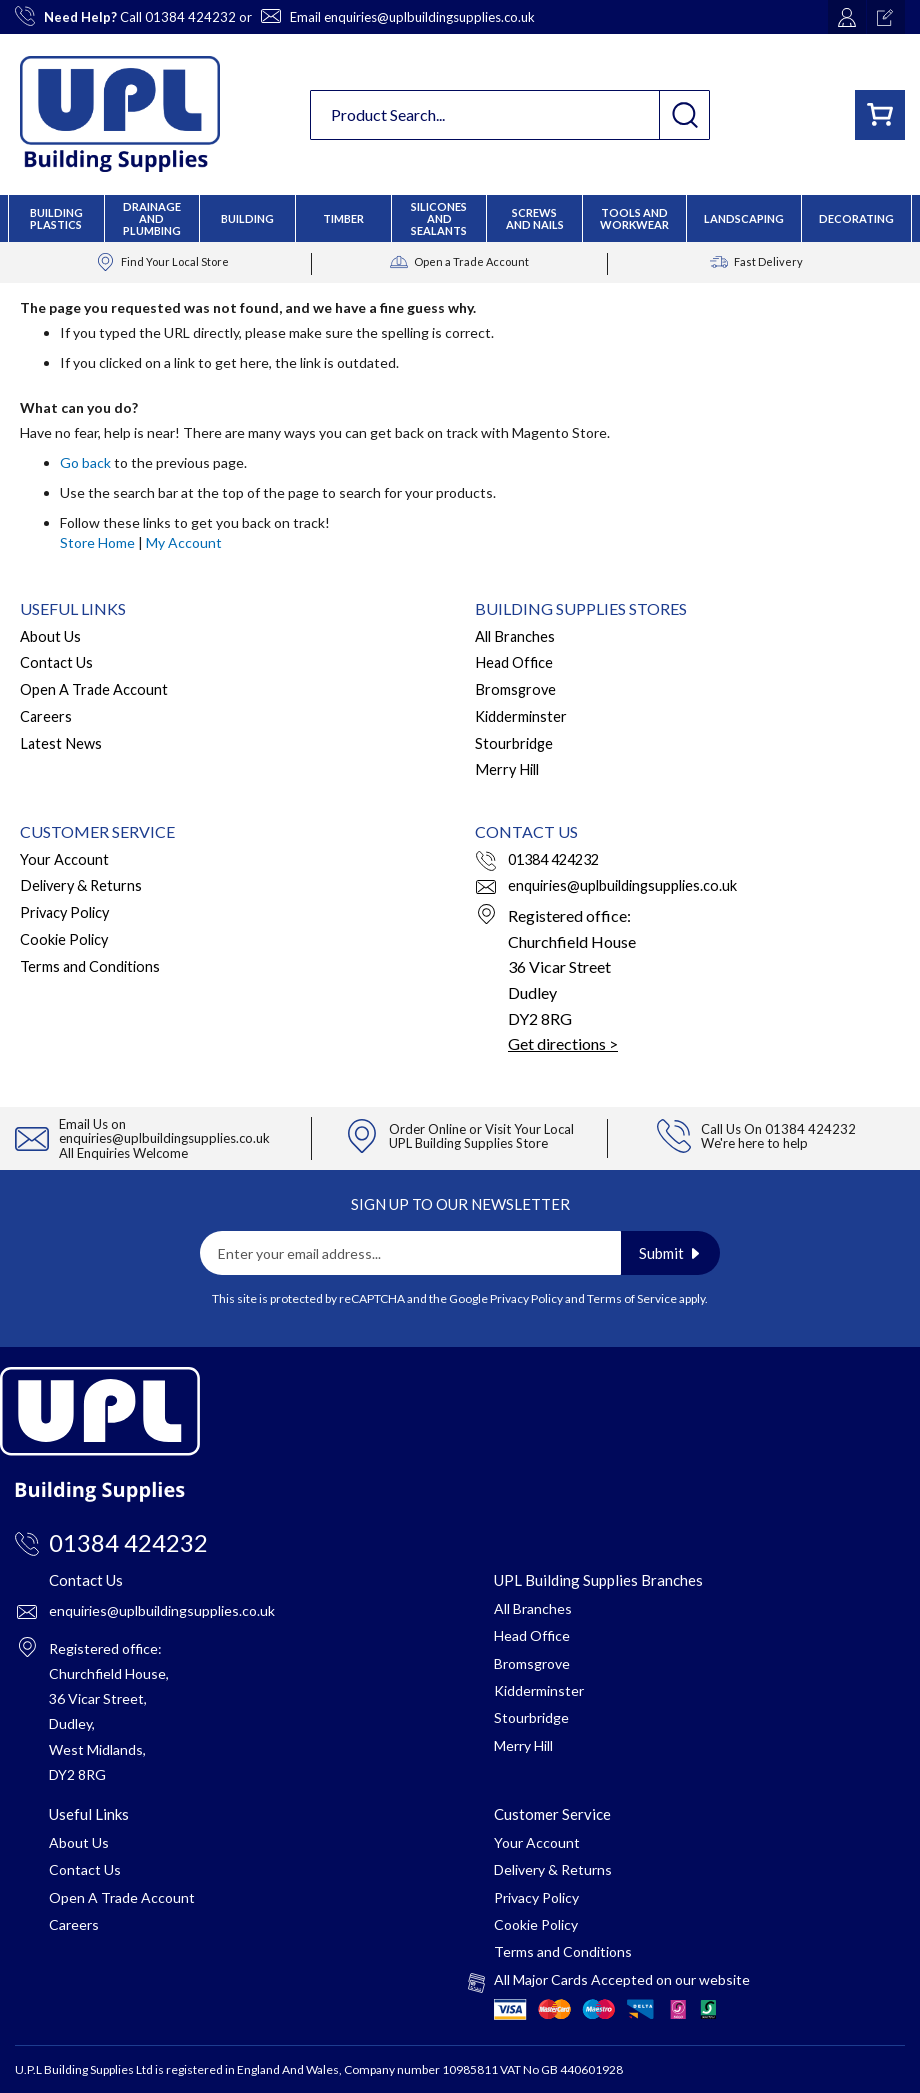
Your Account (64, 859)
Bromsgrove (515, 689)
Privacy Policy (64, 912)
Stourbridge (514, 743)
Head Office (514, 662)
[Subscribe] (670, 1253)
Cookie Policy (64, 939)
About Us (50, 636)
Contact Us (56, 662)
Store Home (97, 542)
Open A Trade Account (94, 689)
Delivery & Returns (81, 885)
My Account (184, 542)
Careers (46, 716)
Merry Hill (507, 769)
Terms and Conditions (90, 966)
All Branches (515, 636)
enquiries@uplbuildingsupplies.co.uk (429, 17)
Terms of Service (632, 1298)
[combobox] (510, 115)
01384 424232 (190, 17)
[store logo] (120, 114)
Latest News (61, 743)
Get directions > (563, 1043)
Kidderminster (521, 716)
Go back (85, 462)
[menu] (460, 218)
